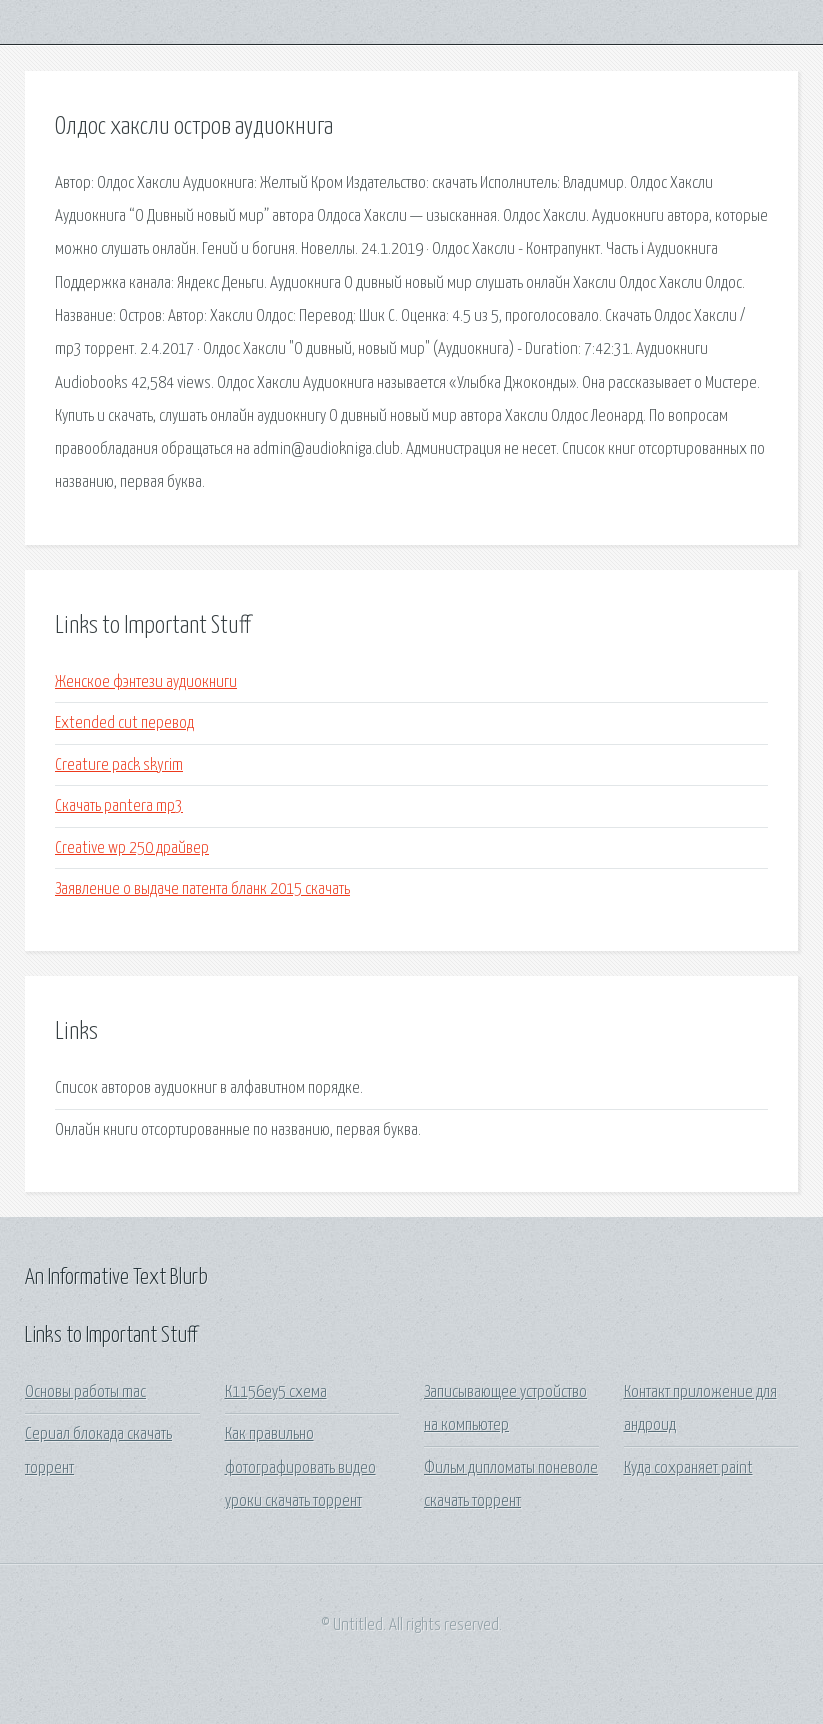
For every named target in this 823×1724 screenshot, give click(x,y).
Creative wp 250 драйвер (132, 848)
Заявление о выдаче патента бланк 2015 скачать (202, 889)
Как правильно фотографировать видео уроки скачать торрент (300, 1468)
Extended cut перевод (124, 723)
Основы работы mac (85, 1392)
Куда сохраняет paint (688, 1468)
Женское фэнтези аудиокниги (146, 682)
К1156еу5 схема (276, 1392)
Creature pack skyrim (119, 765)
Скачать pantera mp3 (119, 806)
